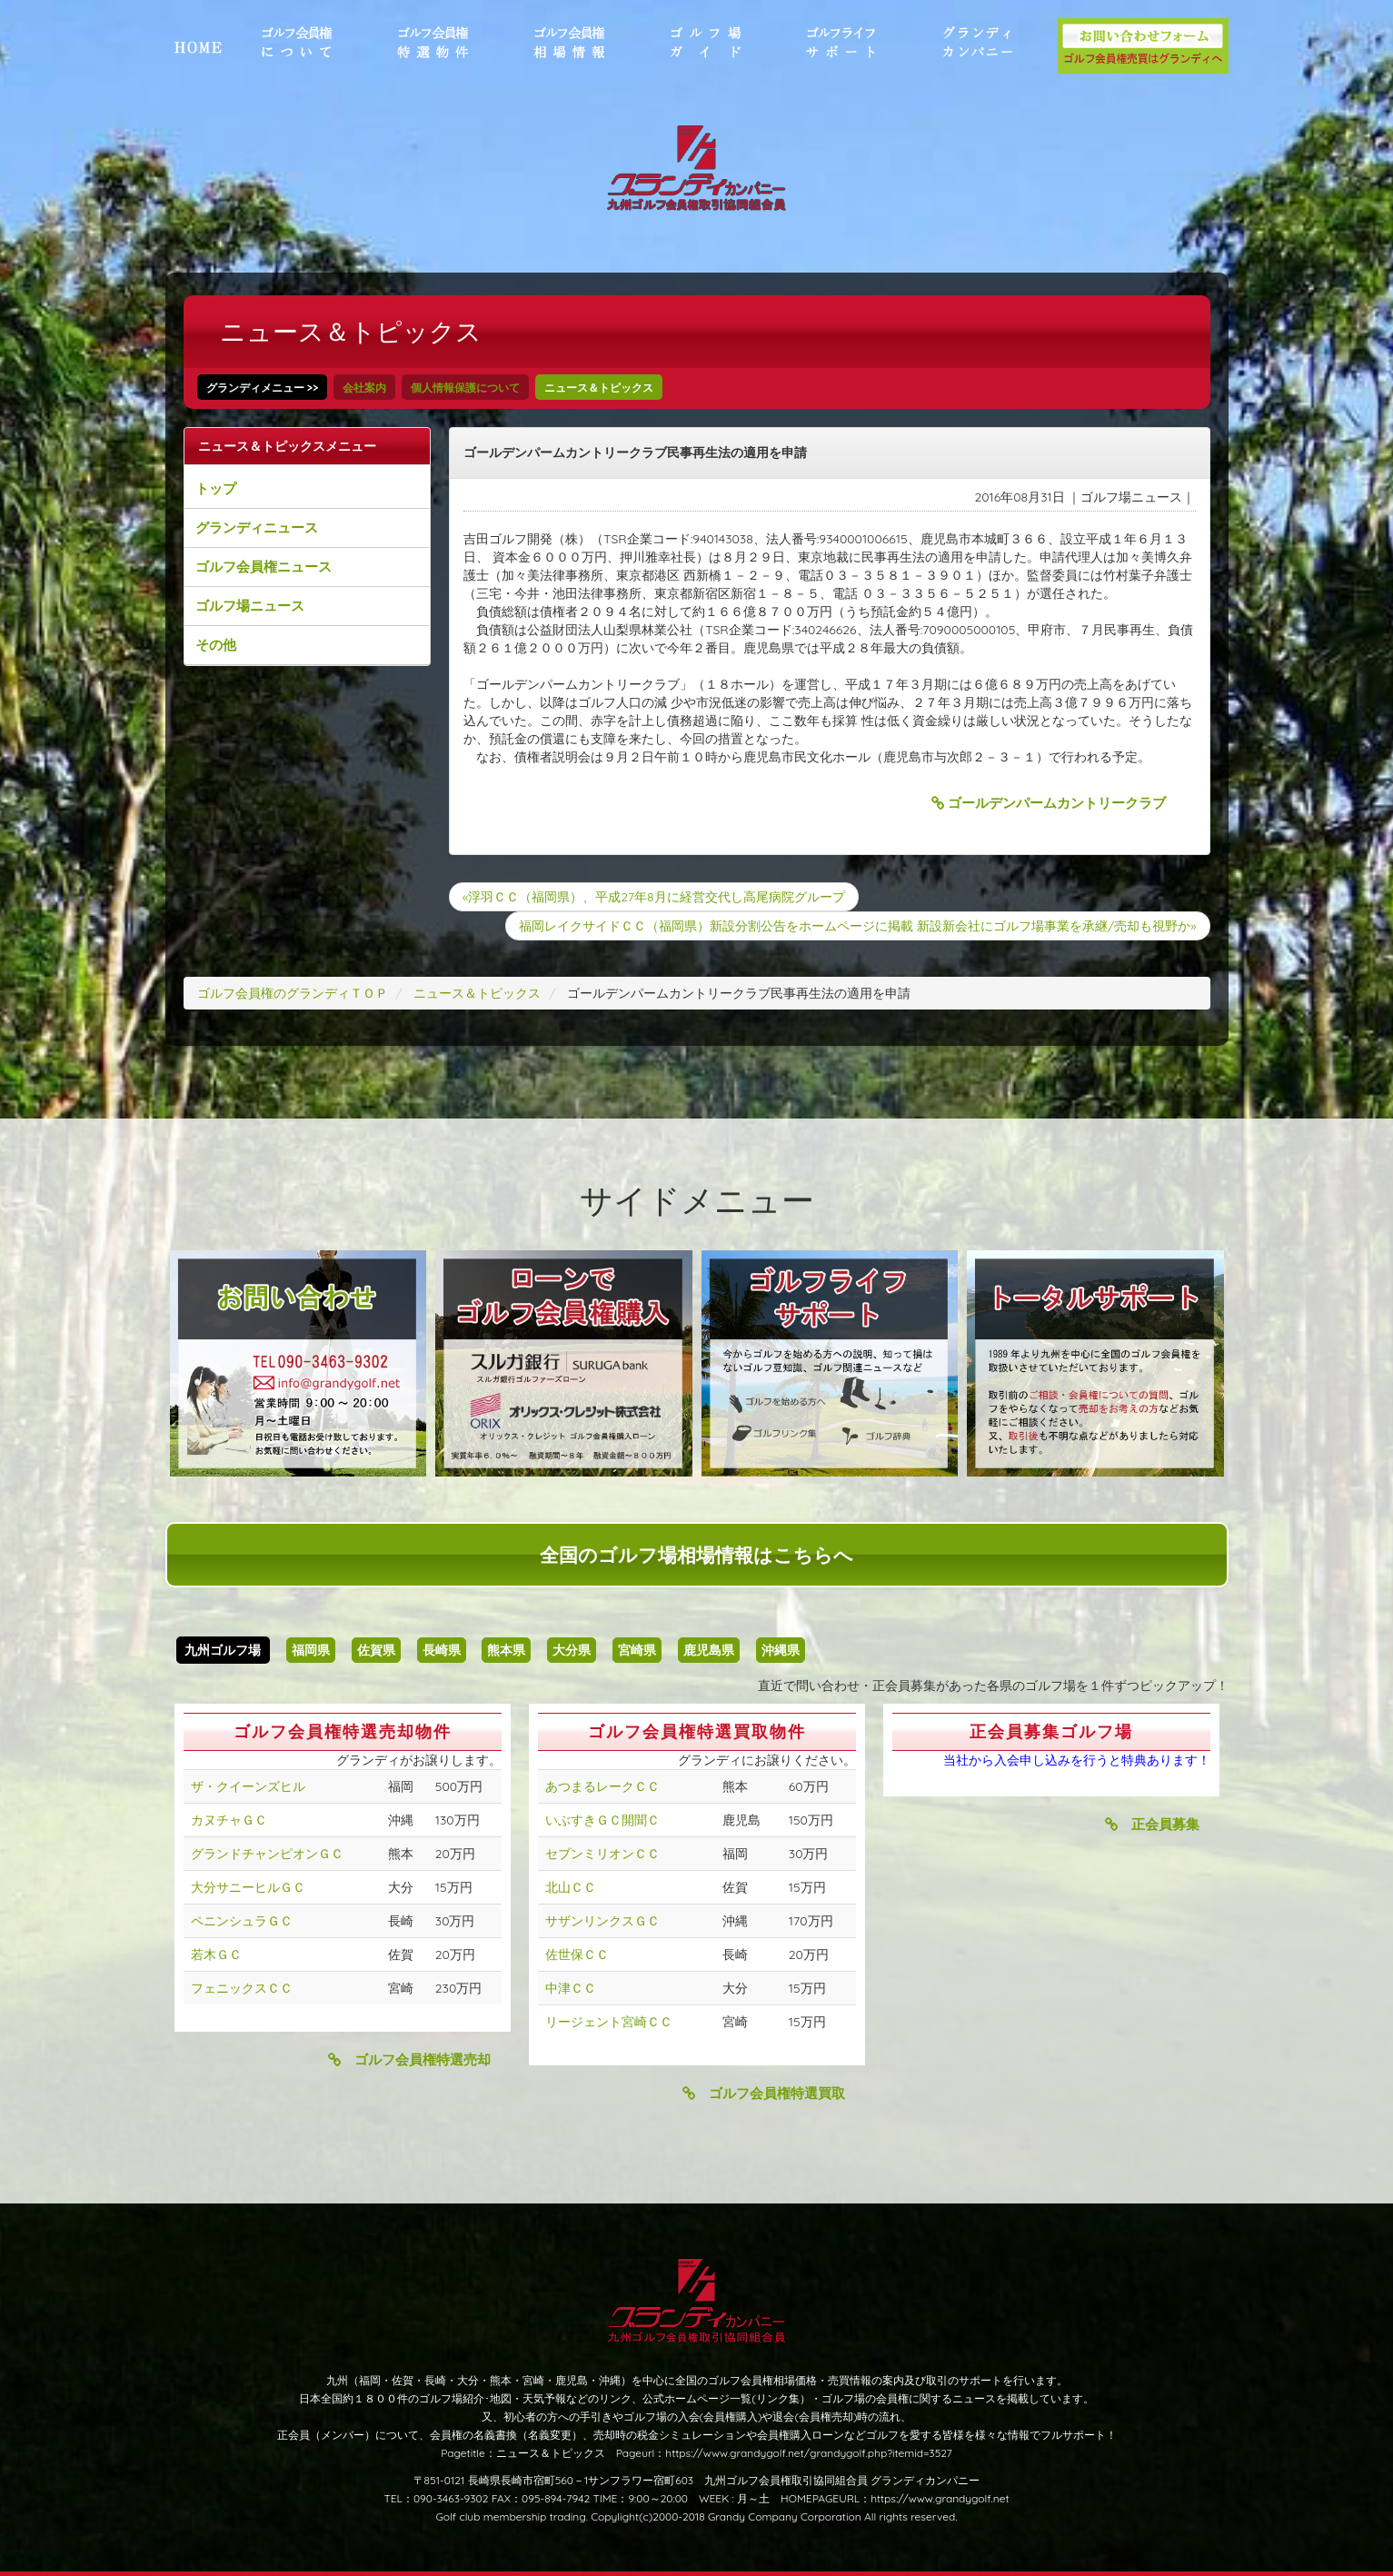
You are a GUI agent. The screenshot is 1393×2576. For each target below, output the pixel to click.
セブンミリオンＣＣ (602, 1853)
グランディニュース (256, 527)
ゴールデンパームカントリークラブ (1048, 802)
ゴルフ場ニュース (249, 605)
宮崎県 (637, 1650)
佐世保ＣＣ (577, 1954)
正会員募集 (1152, 1824)
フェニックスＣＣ (242, 1988)
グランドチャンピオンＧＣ (267, 1853)
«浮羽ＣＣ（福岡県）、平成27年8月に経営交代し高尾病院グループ (654, 897)
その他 (215, 644)
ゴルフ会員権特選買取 (763, 2093)
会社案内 (364, 387)
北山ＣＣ (570, 1887)
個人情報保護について (465, 387)
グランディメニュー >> (262, 387)
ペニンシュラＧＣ (242, 1921)
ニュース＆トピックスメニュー (287, 446)
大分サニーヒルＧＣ (248, 1887)
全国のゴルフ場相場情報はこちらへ (696, 1554)
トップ (215, 488)
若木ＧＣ (216, 1954)
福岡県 (311, 1650)
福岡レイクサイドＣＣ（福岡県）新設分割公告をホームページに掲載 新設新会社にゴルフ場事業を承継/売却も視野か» (857, 926)
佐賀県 (376, 1650)
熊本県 (506, 1650)
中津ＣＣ (570, 1988)
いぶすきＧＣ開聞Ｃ (602, 1820)
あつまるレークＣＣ (602, 1786)
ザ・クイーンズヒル (248, 1786)
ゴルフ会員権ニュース (263, 566)
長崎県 (442, 1650)
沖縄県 (780, 1650)
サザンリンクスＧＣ (602, 1921)
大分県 (571, 1650)
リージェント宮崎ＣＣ (608, 2022)
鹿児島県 (708, 1650)
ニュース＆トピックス (598, 387)
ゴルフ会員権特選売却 (409, 2059)
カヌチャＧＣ (229, 1820)
